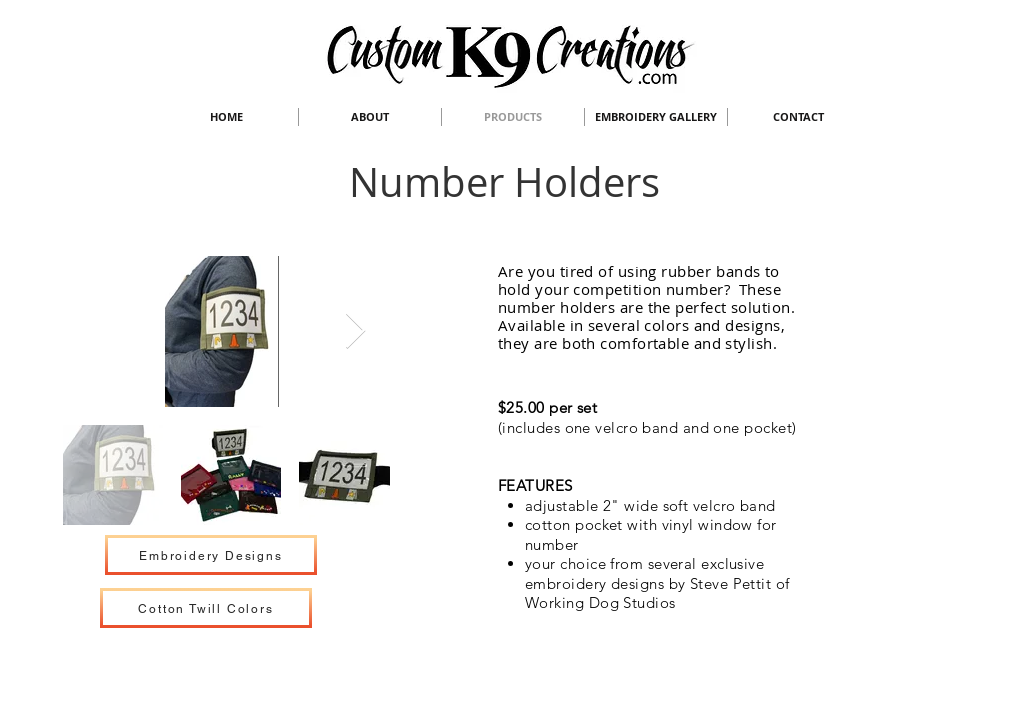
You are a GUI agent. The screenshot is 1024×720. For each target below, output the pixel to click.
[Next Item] (355, 331)
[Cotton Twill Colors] (206, 608)
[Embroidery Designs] (211, 555)
